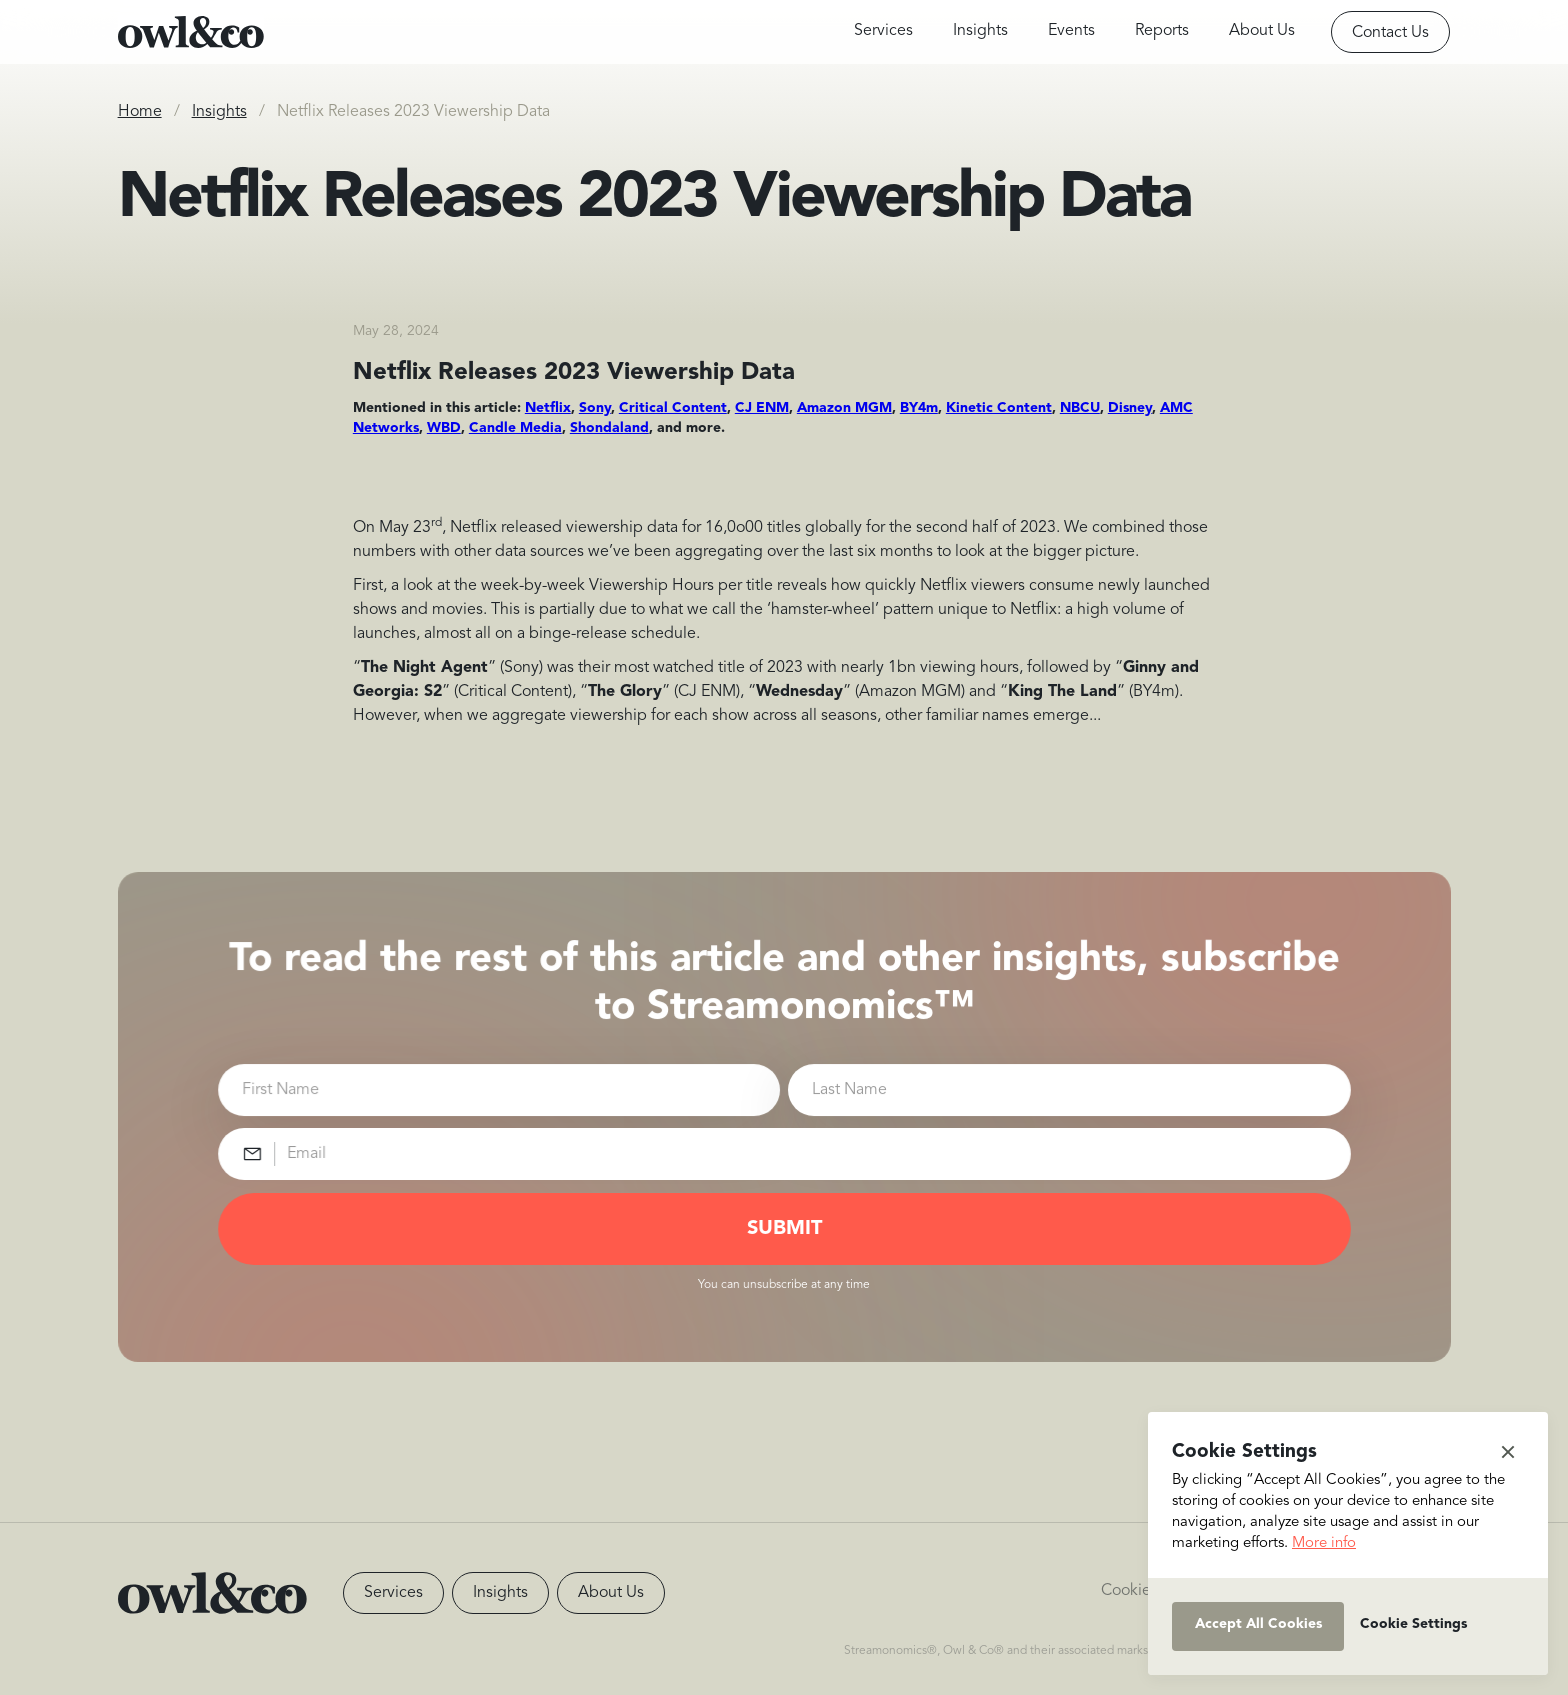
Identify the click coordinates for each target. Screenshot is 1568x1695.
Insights (980, 31)
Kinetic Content (999, 408)
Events (1071, 31)
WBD (444, 428)
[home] (191, 32)
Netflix (548, 408)
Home (140, 112)
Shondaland (609, 428)
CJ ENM (762, 408)
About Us (1262, 31)
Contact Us (1390, 33)
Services (883, 31)
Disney (1130, 408)
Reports (1162, 31)
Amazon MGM (844, 408)
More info (1324, 1543)
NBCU (1080, 408)
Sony (595, 408)
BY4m (919, 408)
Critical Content (673, 408)
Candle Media (515, 428)
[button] (1508, 1452)
